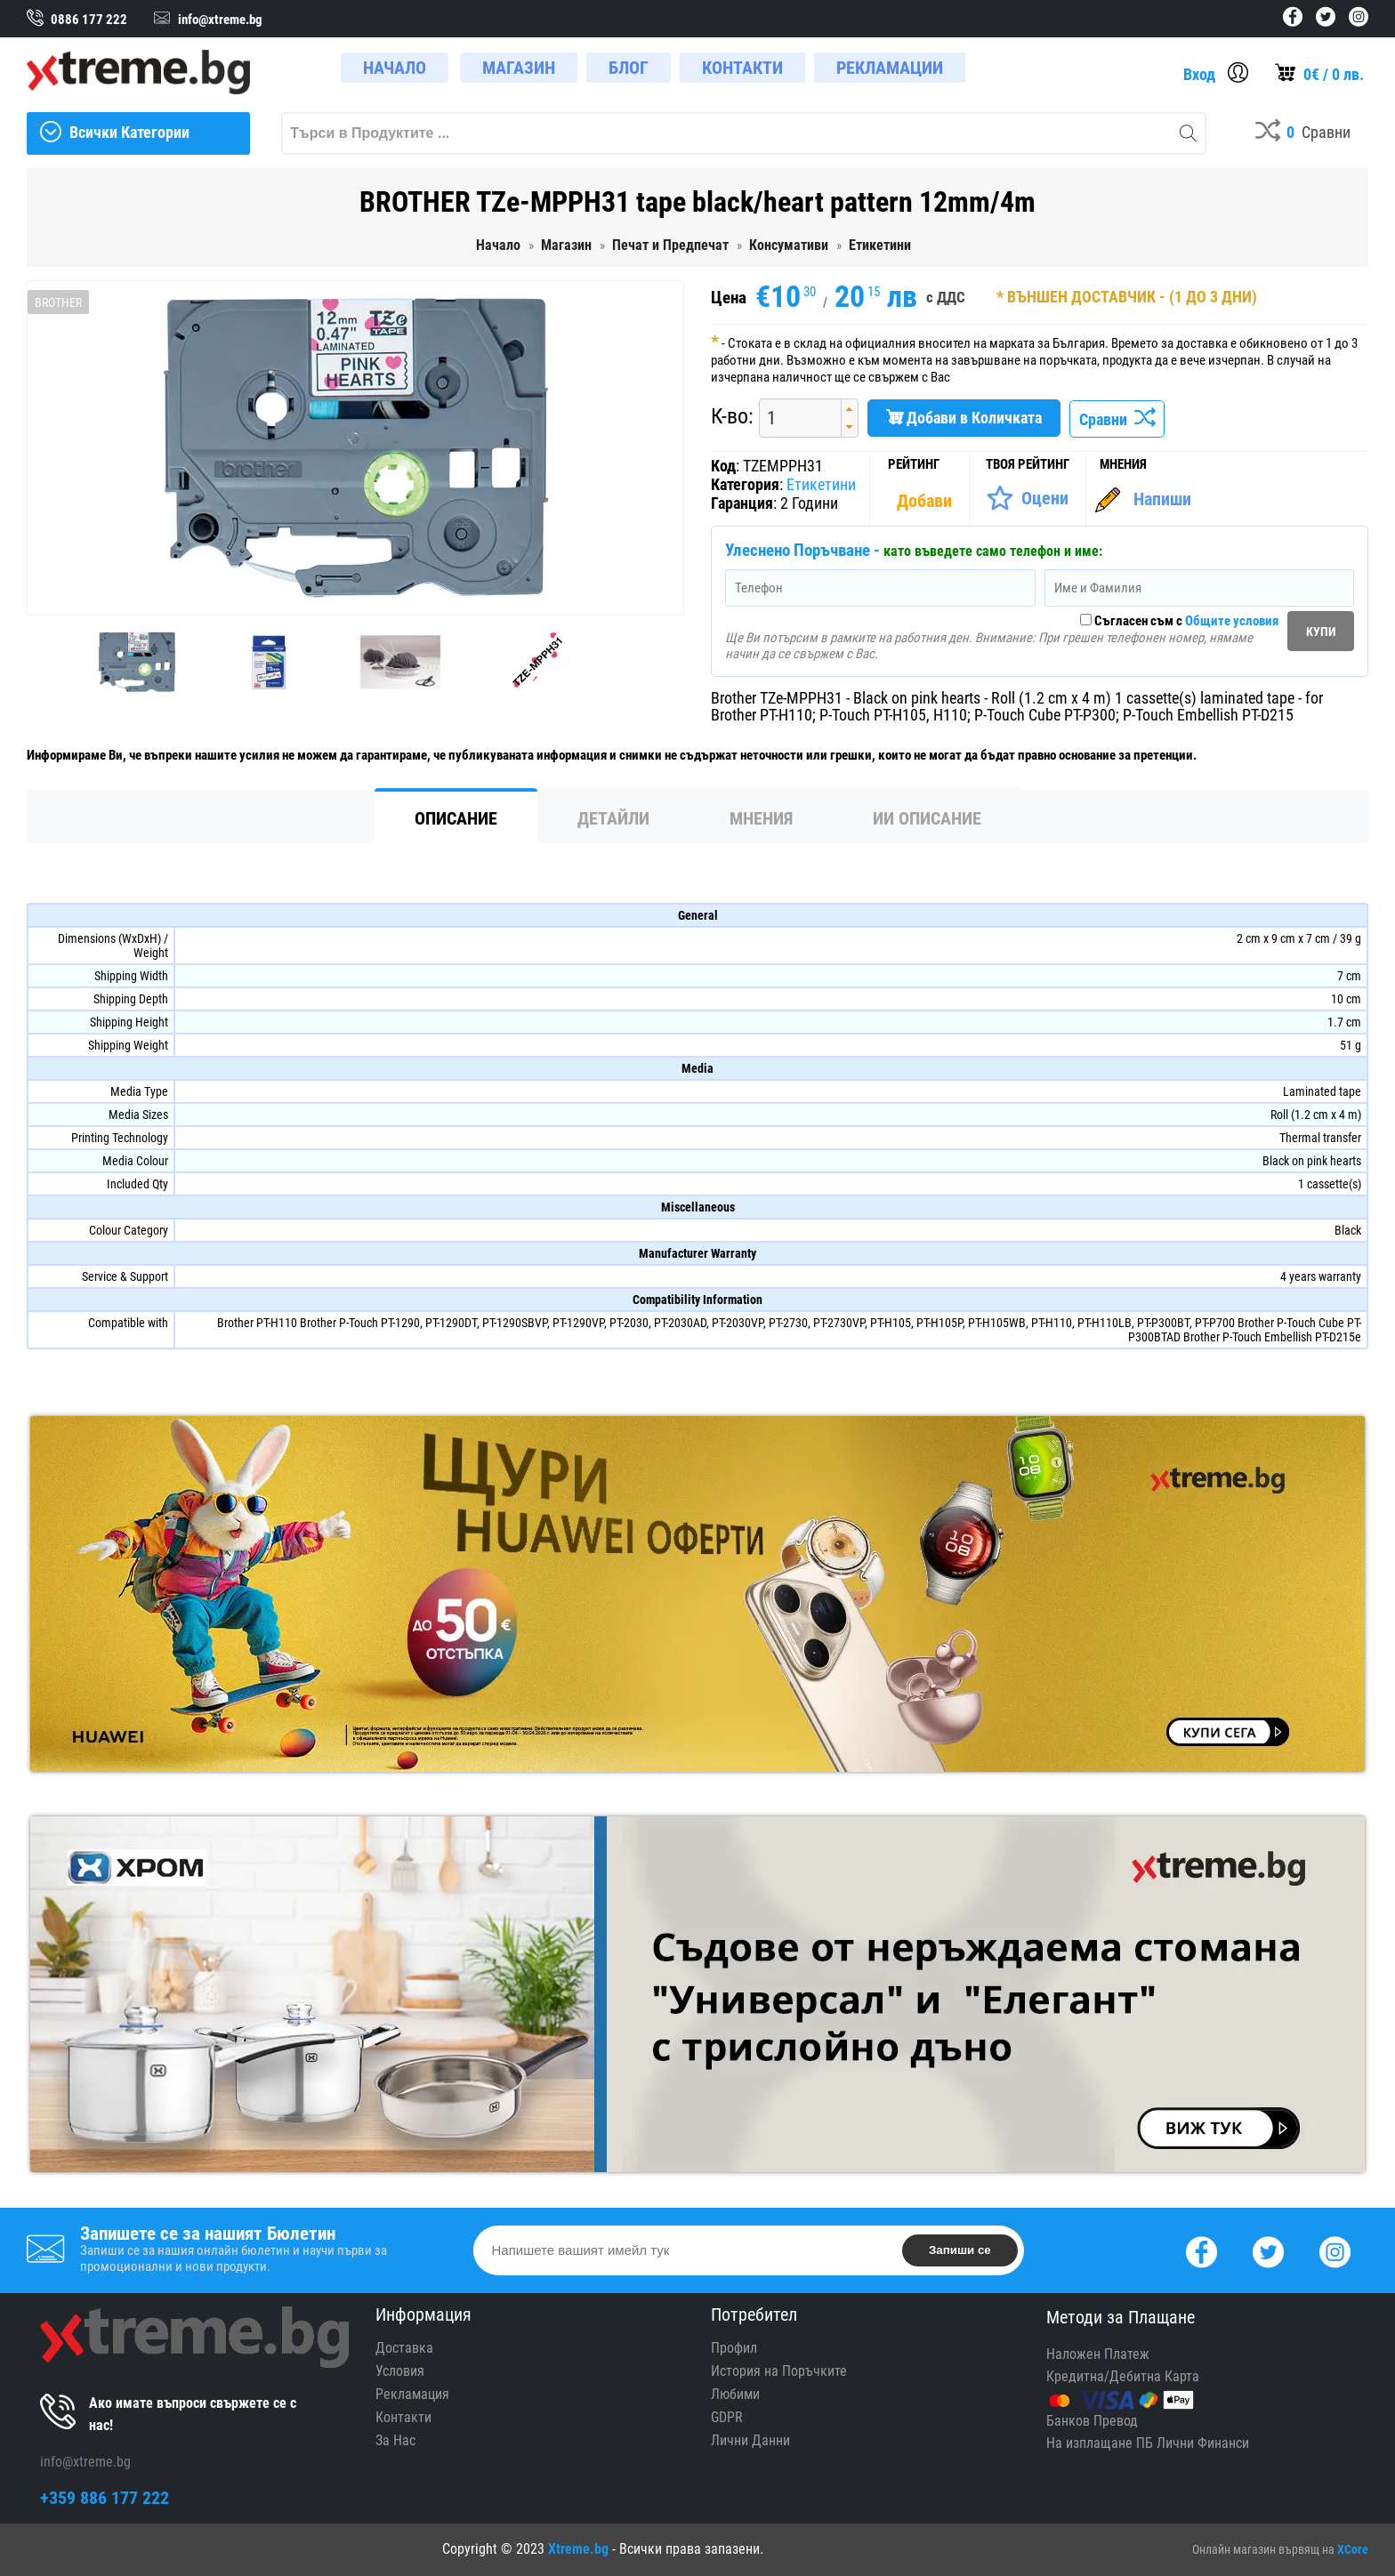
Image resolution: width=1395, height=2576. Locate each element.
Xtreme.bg (578, 2548)
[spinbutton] (793, 417)
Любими (735, 2394)
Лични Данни (750, 2440)
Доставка (404, 2347)
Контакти (403, 2417)
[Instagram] (1335, 2250)
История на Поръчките (779, 2371)
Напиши (1162, 499)
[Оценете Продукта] (1027, 498)
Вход (1199, 74)
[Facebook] (1201, 2250)
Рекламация (412, 2394)
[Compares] (1303, 133)
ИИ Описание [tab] (927, 818)
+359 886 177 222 (104, 2497)
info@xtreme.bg (85, 2461)
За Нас (395, 2440)
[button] (849, 408)
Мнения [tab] (761, 818)
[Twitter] (1268, 2250)
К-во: (732, 416)
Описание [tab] (456, 818)
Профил (734, 2347)
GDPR (727, 2417)
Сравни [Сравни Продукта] (1117, 419)
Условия (399, 2371)
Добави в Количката (964, 417)
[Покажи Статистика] (926, 501)
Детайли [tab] (613, 818)
